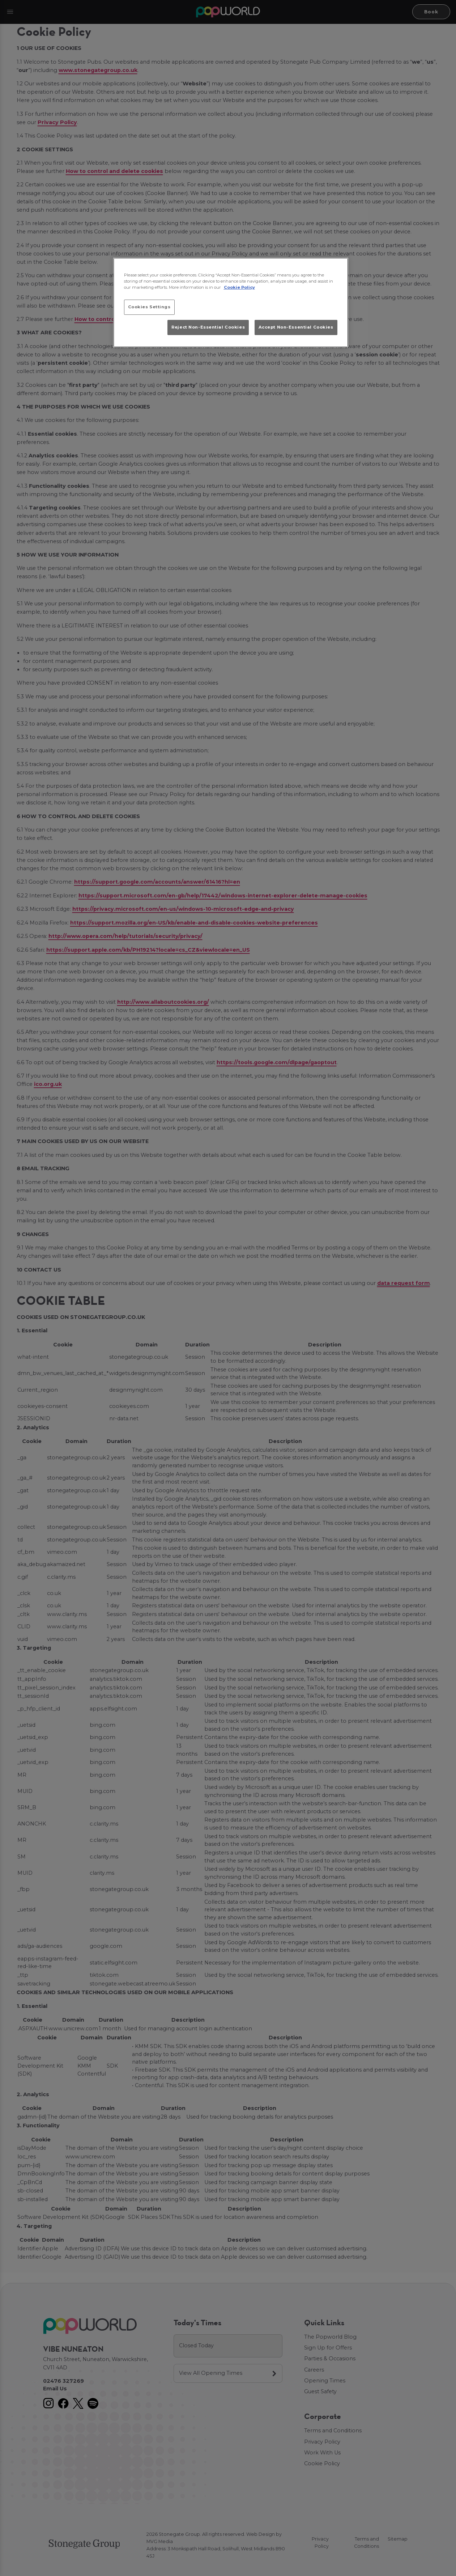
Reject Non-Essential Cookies (208, 327)
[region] (230, 302)
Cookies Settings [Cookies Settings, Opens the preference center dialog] (149, 306)
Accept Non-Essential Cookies (296, 327)
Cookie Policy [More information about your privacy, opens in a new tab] (239, 287)
